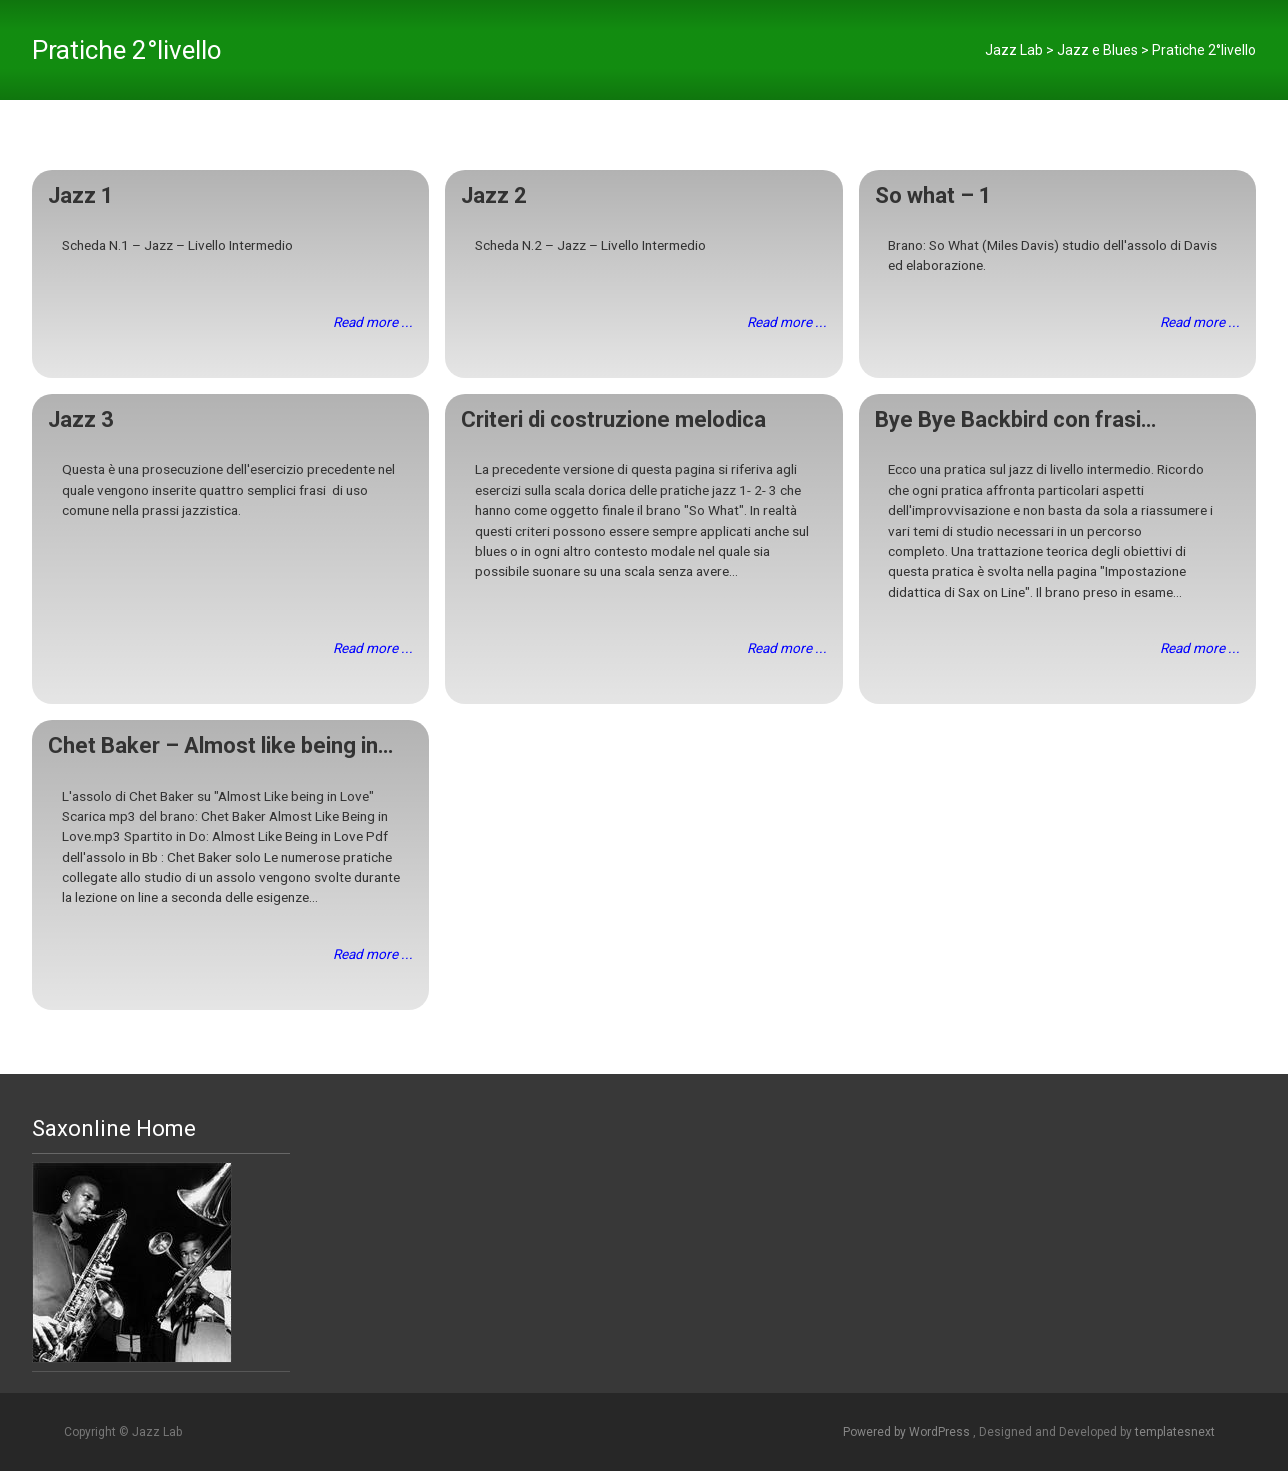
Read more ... (373, 322)
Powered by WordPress (908, 1432)
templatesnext (1175, 1432)
